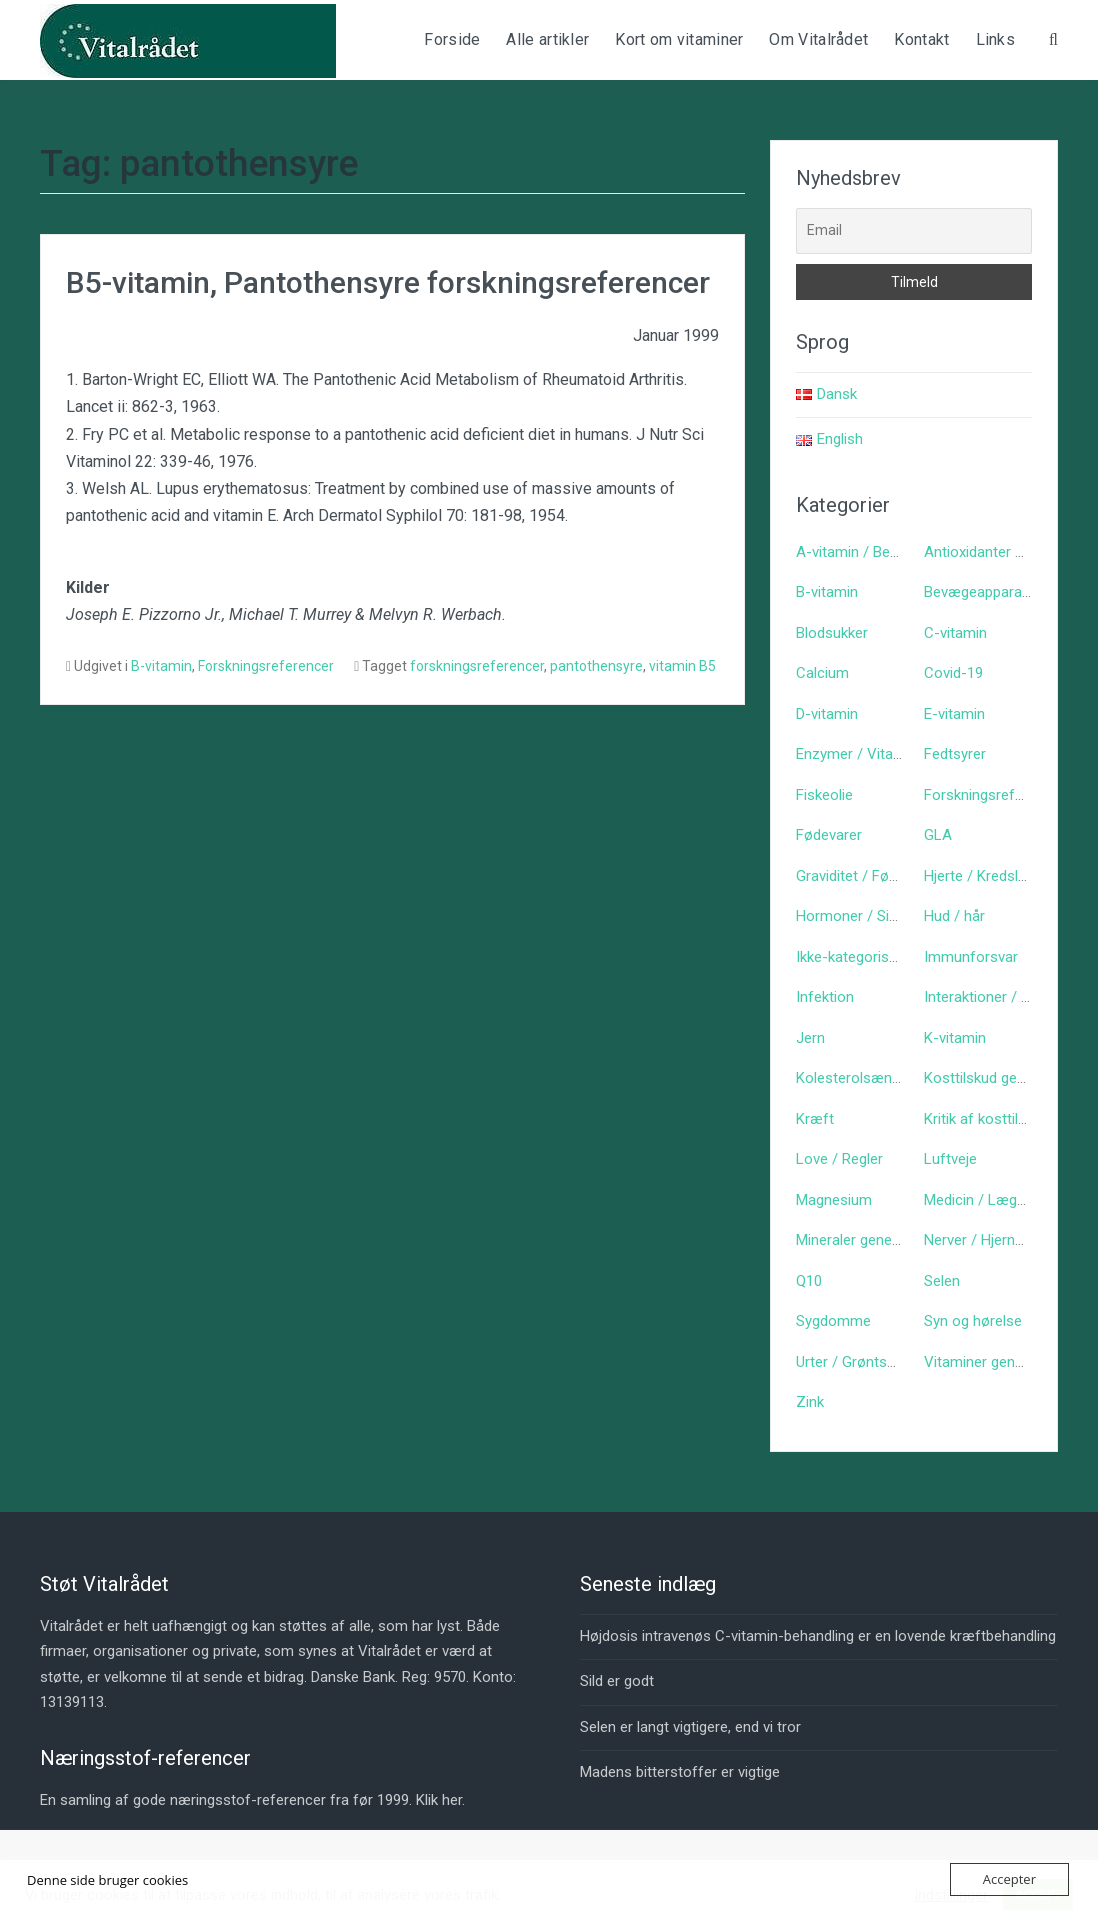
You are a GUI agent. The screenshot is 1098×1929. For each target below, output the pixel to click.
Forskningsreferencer (266, 666)
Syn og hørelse (973, 1321)
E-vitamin (954, 714)
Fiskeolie (824, 795)
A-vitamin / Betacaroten (875, 552)
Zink (810, 1402)
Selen (942, 1281)
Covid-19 (953, 673)
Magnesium (834, 1200)
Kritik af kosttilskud (986, 1119)
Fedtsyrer (955, 754)
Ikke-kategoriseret (855, 957)
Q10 (809, 1281)
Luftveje (950, 1159)
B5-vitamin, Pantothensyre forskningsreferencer (388, 282)
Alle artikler (547, 39)
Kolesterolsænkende (863, 1078)
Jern (810, 1038)
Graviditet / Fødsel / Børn (878, 876)
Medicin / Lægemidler (994, 1200)
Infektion (825, 997)
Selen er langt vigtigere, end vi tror (690, 1727)
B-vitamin (161, 666)
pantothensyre (596, 666)
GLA (938, 835)
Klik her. (440, 1800)
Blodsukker (832, 633)
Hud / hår (954, 916)
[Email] (914, 231)
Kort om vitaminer (679, 39)
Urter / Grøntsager (856, 1362)
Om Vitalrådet (818, 39)
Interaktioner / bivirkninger (1009, 997)
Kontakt (921, 39)
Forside (452, 39)
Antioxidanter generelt (996, 552)
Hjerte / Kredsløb (979, 876)
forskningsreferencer (477, 666)
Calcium (822, 673)
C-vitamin (955, 633)
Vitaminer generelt (984, 1362)
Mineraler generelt (854, 1240)
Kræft (815, 1119)
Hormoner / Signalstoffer (879, 916)
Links (996, 39)
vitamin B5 (682, 666)
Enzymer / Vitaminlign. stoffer (894, 754)
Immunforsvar (971, 957)
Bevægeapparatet (982, 592)
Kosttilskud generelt (989, 1078)
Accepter (1009, 1879)
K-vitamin (955, 1038)
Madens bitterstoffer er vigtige (680, 1772)
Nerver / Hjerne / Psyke (1000, 1240)
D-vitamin (827, 714)
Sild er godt (617, 1681)
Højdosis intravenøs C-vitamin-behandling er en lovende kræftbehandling (818, 1636)
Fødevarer (829, 835)
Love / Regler (839, 1159)
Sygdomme (833, 1321)
